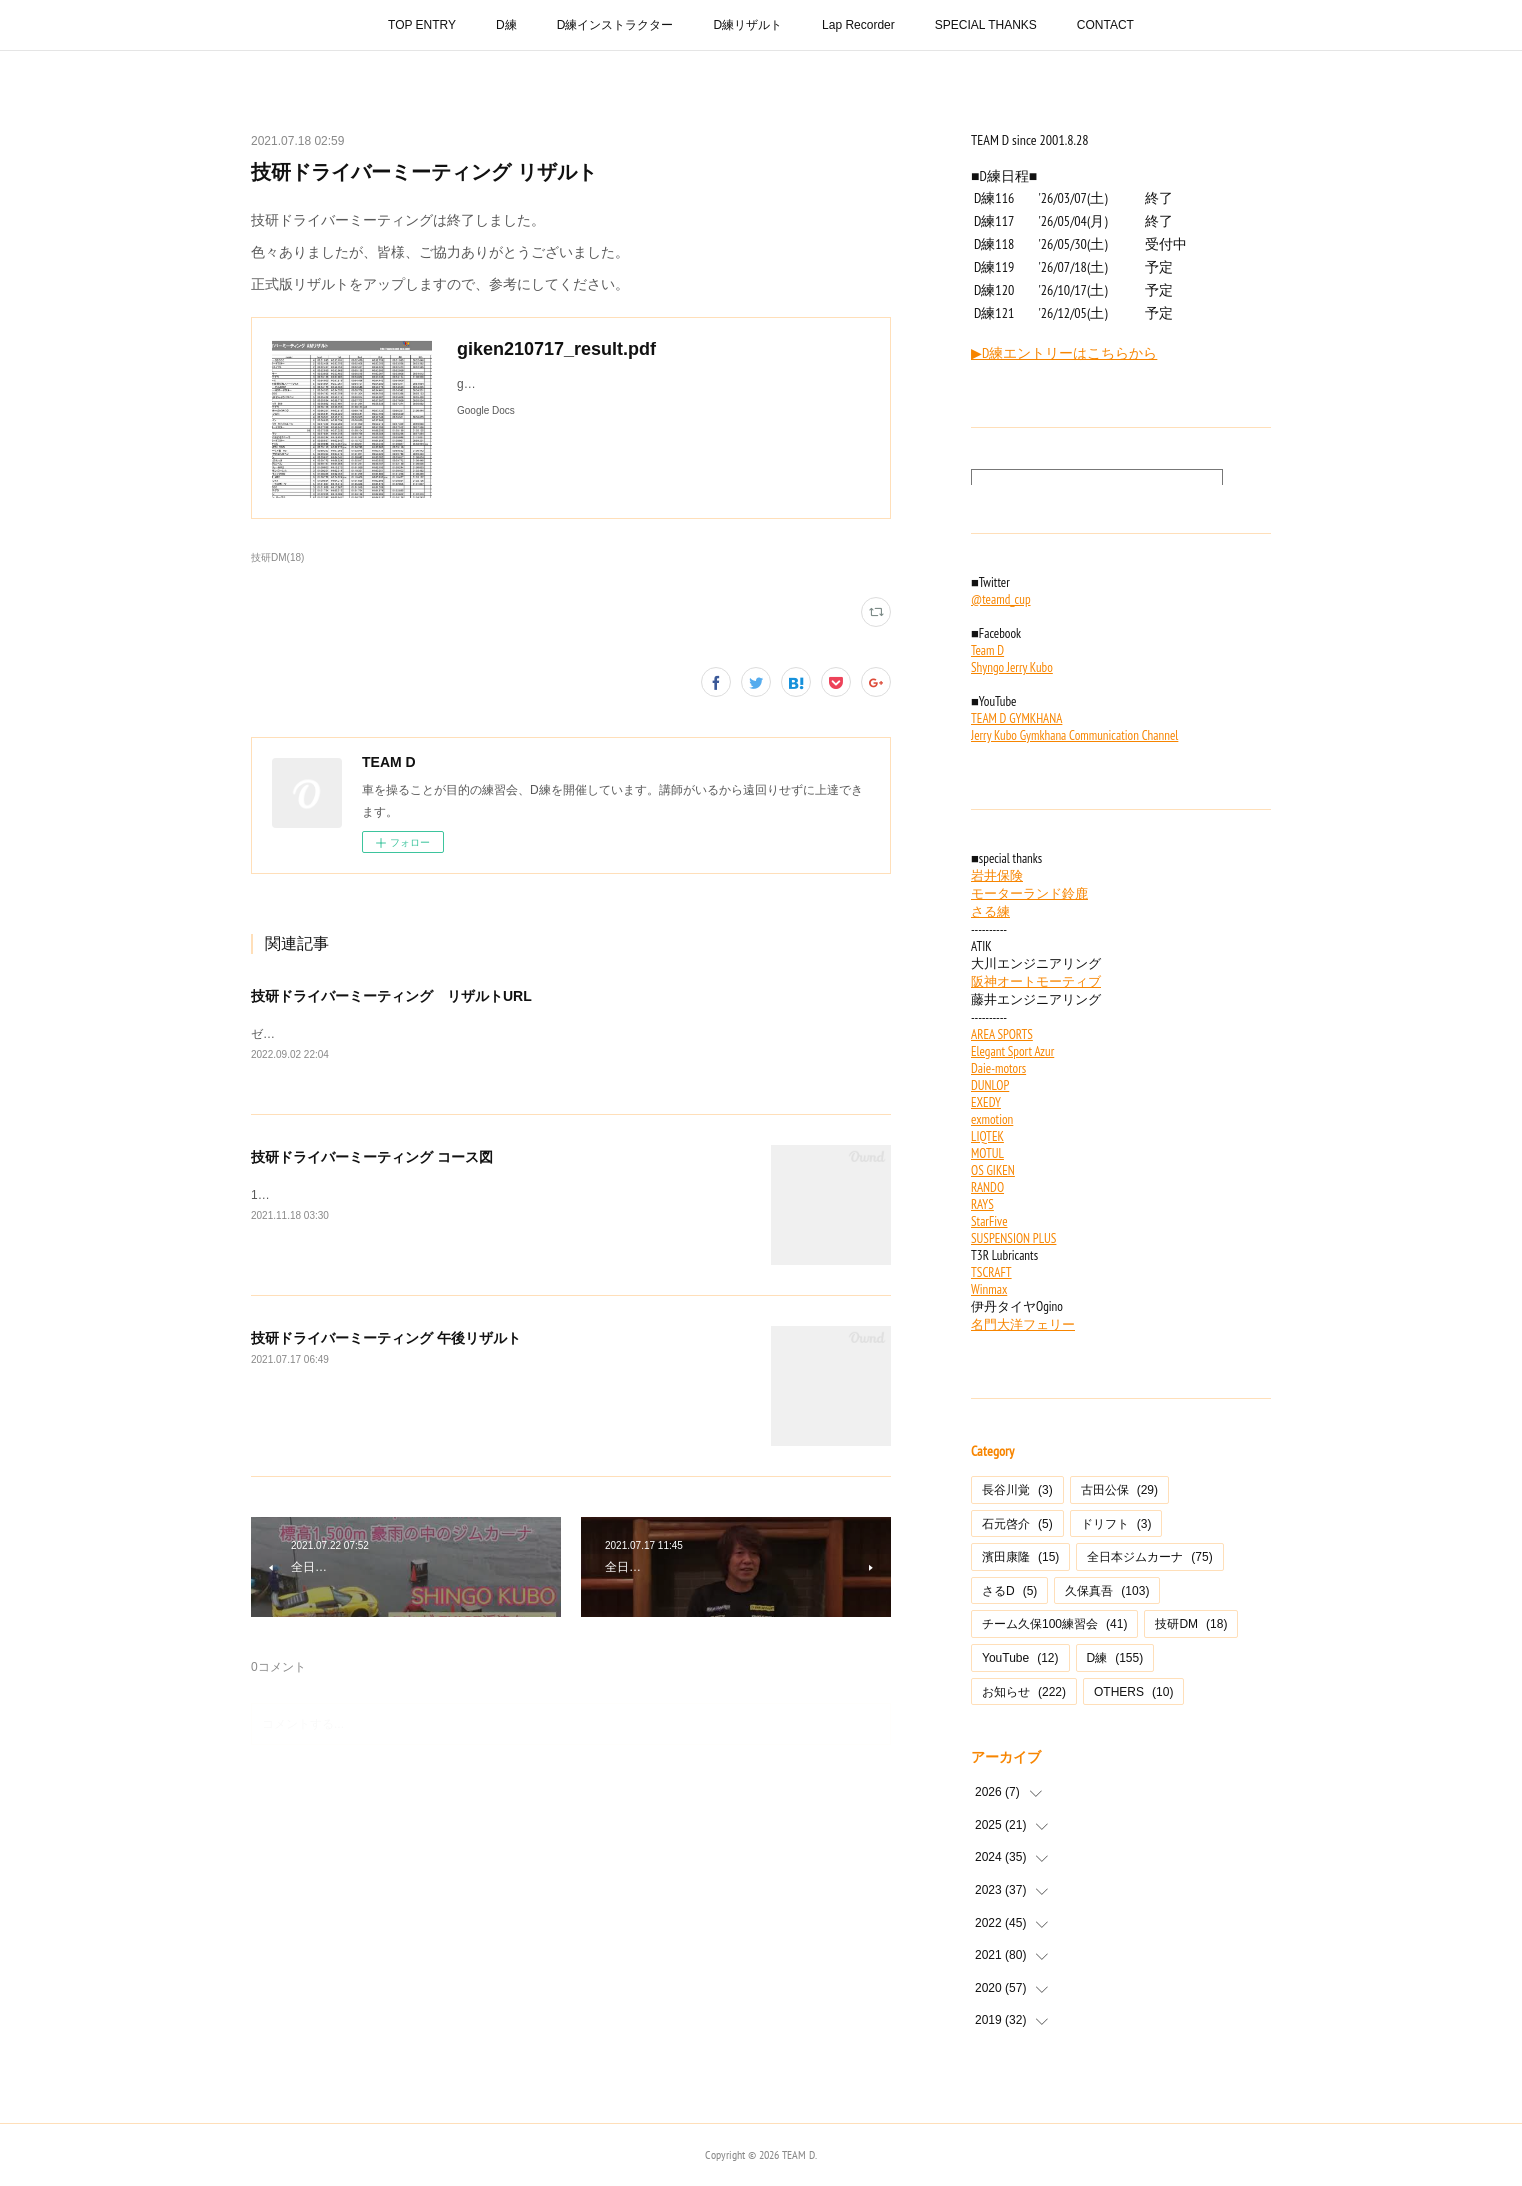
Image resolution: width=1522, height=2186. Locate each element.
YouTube (1020, 1658)
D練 (506, 25)
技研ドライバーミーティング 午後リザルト (386, 1338)
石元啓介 (1017, 1524)
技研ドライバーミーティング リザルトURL (391, 996)
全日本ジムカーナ (1149, 1557)
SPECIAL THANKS (986, 25)
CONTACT (1105, 25)
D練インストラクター (615, 25)
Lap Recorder (858, 25)
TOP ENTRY (422, 25)
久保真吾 (1107, 1591)
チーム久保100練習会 (1054, 1624)
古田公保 (1119, 1490)
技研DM (1191, 1624)
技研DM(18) (277, 557)
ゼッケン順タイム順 (305, 1034)
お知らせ (1024, 1692)
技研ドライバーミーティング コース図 (372, 1157)
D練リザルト (747, 25)
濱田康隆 (1020, 1557)
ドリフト (1116, 1524)
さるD (1009, 1591)
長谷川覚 (1017, 1490)
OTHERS (1133, 1692)
